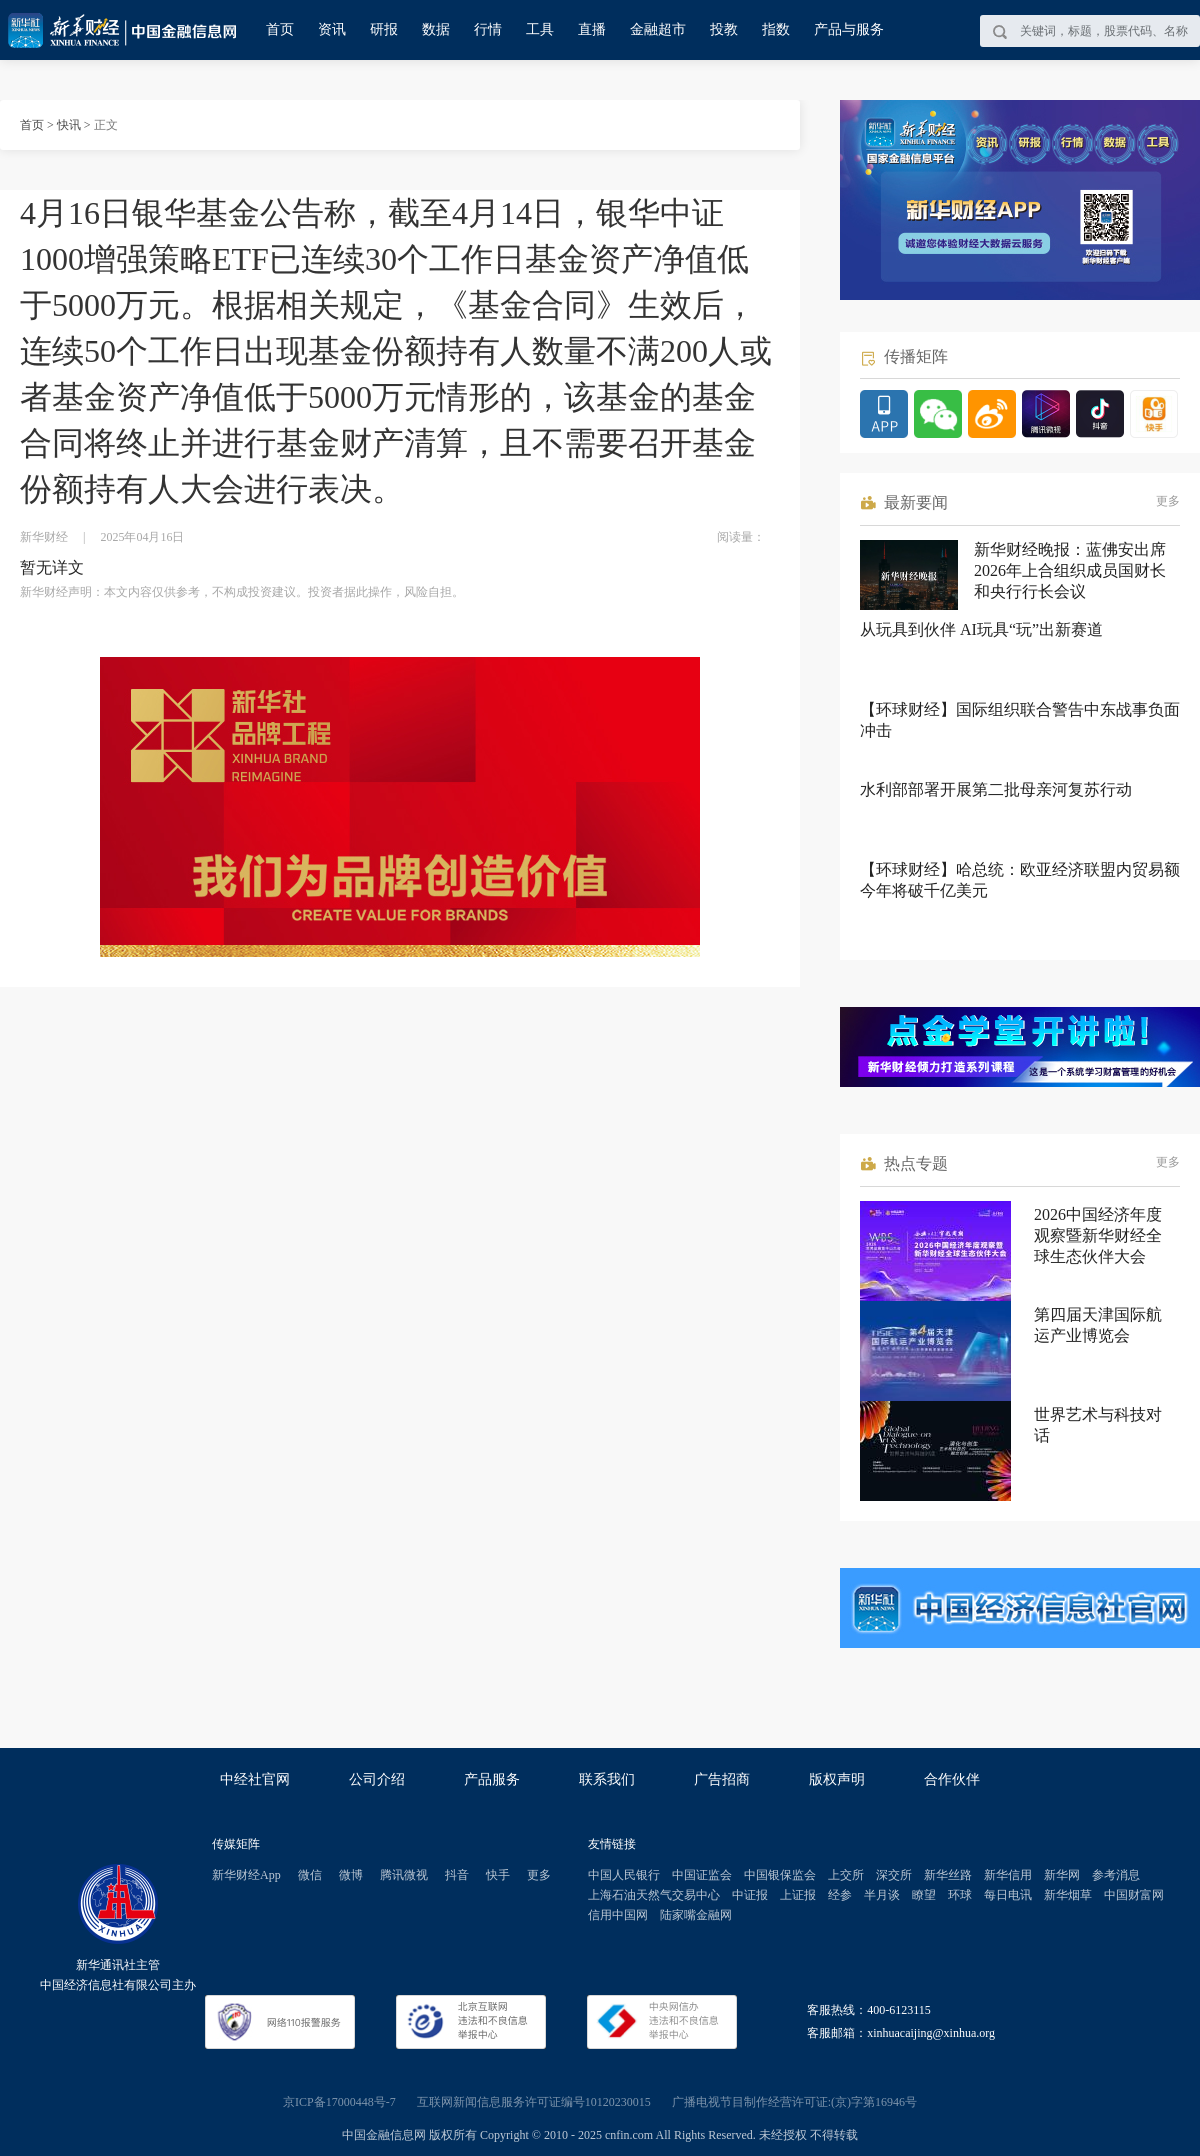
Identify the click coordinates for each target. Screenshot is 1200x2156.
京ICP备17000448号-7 (339, 2102)
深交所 (894, 1875)
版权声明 (837, 1779)
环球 (960, 1895)
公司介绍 (377, 1779)
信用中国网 (618, 1915)
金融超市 (658, 29)
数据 (436, 29)
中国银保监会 (780, 1875)
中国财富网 (1134, 1895)
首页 (280, 29)
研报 (384, 29)
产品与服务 (849, 29)
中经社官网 (255, 1779)
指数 (776, 29)
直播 (592, 29)
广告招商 (722, 1779)
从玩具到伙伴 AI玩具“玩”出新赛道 (981, 629)
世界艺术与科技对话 (1098, 1425)
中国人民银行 (624, 1875)
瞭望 (924, 1895)
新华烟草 (1068, 1895)
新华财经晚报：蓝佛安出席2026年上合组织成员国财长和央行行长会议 (1070, 570)
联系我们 (607, 1779)
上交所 (846, 1875)
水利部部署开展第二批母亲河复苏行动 (996, 789)
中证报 (750, 1895)
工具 (540, 29)
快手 (498, 1875)
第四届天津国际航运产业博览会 (1098, 1325)
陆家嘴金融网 (696, 1915)
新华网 (1062, 1875)
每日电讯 (1008, 1895)
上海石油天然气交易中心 (654, 1895)
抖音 (457, 1875)
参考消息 (1116, 1875)
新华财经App (246, 1875)
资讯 (332, 29)
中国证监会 (702, 1875)
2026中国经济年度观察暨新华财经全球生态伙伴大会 (1098, 1235)
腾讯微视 (404, 1875)
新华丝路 (948, 1875)
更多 (1168, 501)
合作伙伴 (952, 1779)
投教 (724, 29)
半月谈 (882, 1895)
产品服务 (492, 1779)
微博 (351, 1875)
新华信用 (1008, 1875)
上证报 (798, 1895)
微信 (310, 1875)
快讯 (69, 125)
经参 (840, 1895)
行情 (488, 29)
